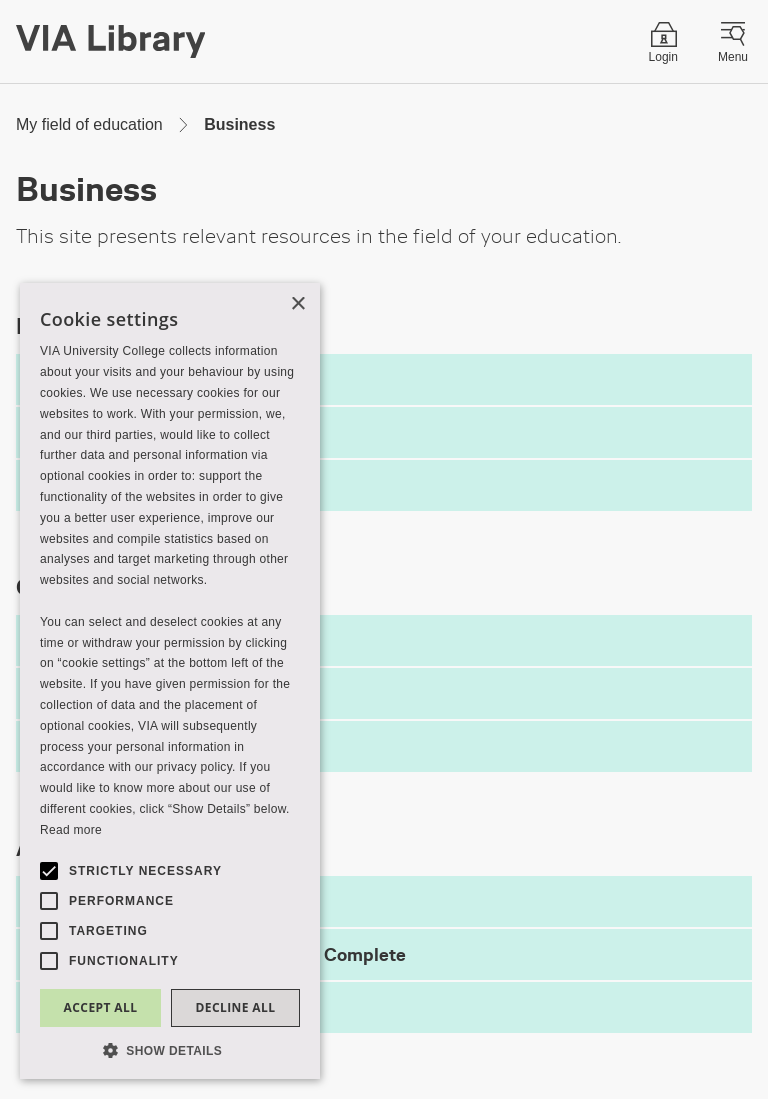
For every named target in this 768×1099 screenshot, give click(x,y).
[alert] (170, 681)
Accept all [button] (101, 1007)
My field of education (89, 124)
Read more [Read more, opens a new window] (71, 830)
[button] (170, 1049)
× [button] (297, 304)
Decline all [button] (236, 1007)
